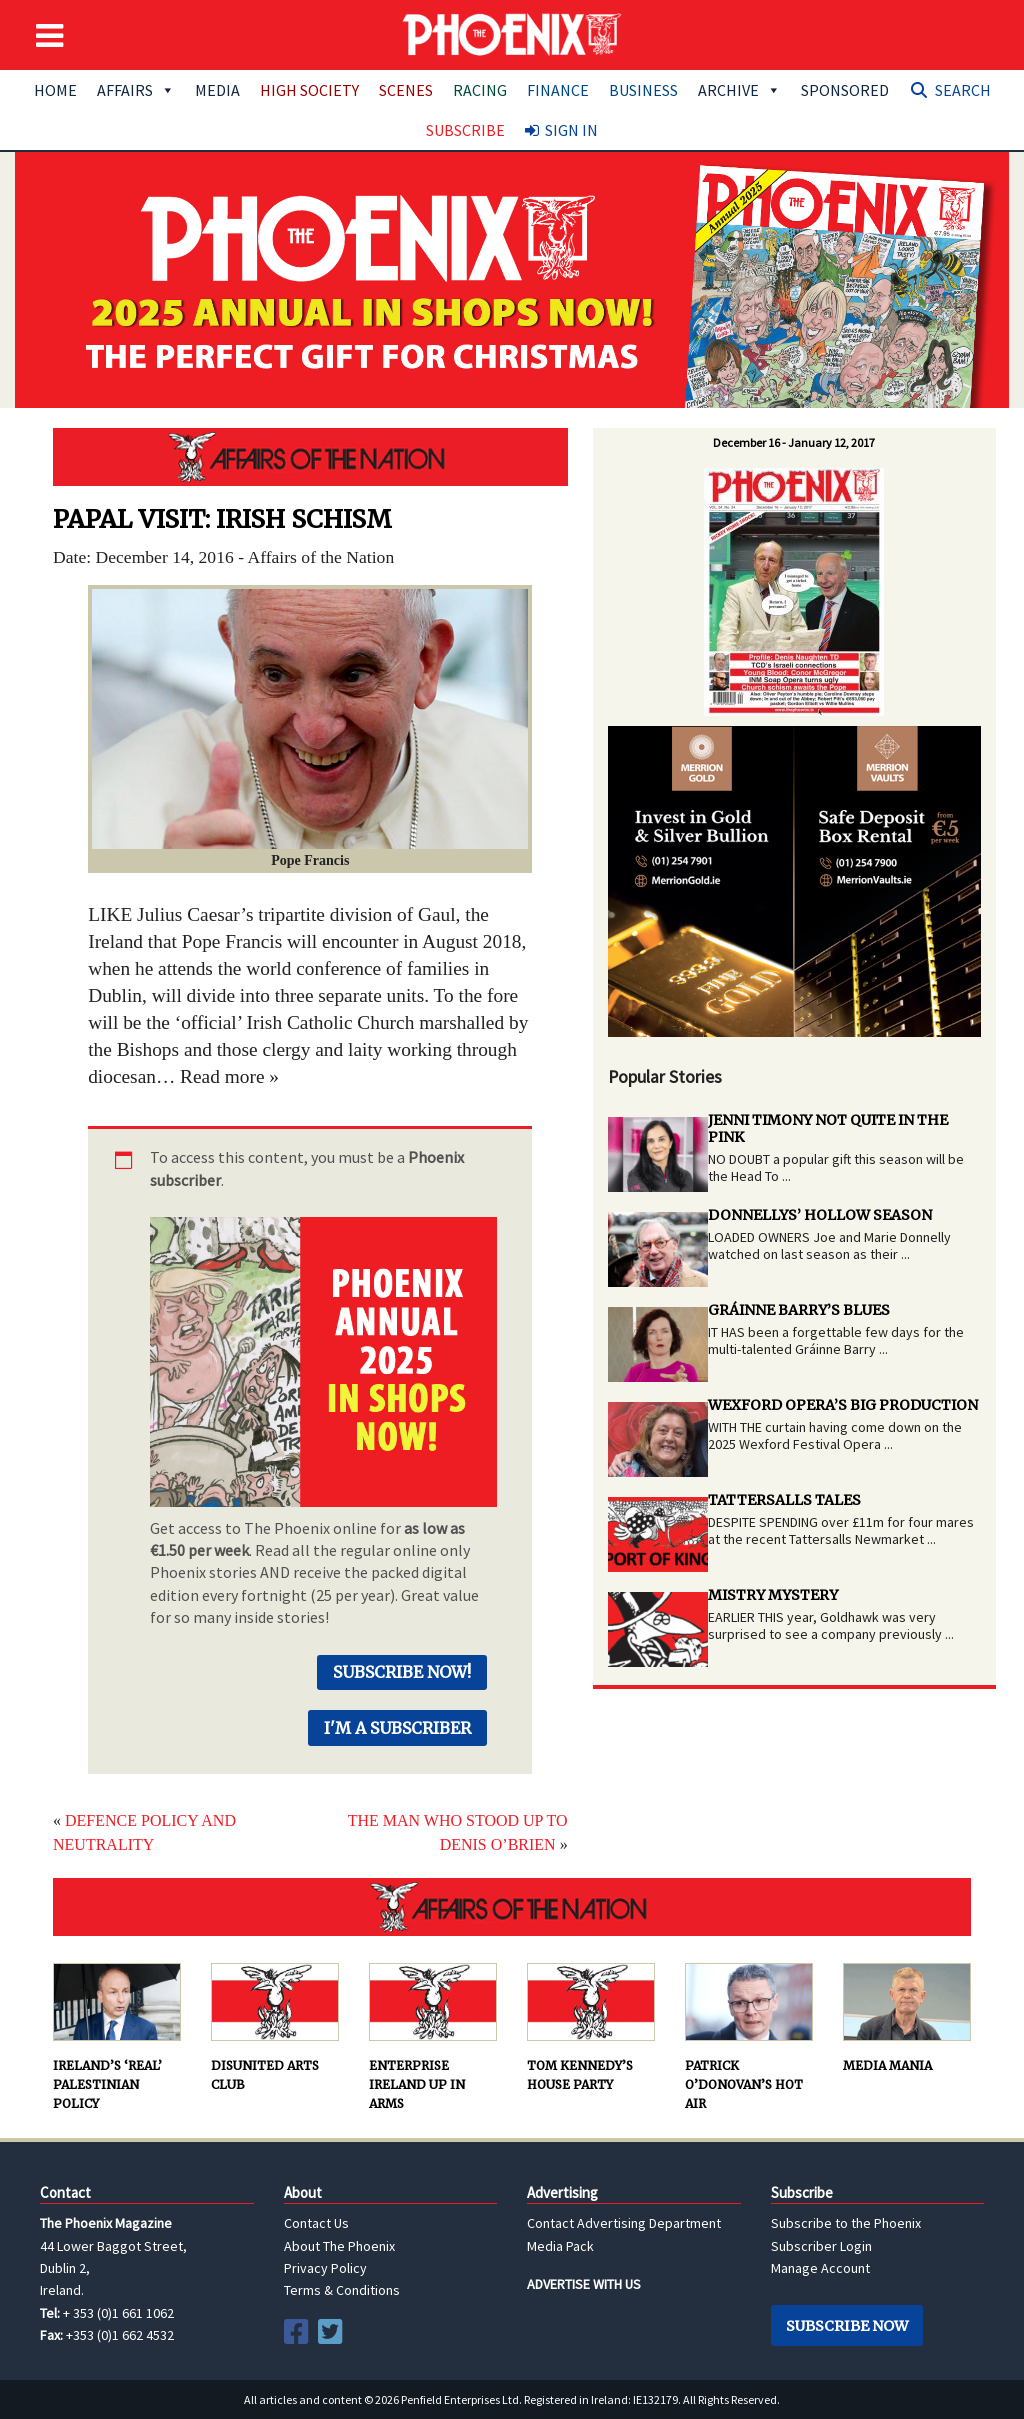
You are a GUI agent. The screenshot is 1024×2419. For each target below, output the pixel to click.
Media (217, 90)
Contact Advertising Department (624, 2223)
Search (963, 90)
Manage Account (820, 2268)
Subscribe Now (847, 2326)
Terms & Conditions (342, 2290)
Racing (480, 90)
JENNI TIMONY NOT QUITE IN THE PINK (828, 1128)
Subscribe (465, 130)
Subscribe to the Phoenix (846, 2223)
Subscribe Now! (402, 1672)
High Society (309, 90)
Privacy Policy (325, 2268)
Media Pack (560, 2246)
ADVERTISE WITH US (584, 2284)
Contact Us (316, 2223)
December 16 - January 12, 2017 (794, 442)
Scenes (406, 90)
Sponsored (845, 90)
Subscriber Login (821, 2246)
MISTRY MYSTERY (773, 1595)
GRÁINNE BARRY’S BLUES (799, 1310)
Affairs (136, 90)
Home (55, 90)
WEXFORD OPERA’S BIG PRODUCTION (843, 1405)
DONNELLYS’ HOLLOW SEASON (820, 1215)
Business (643, 90)
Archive (739, 90)
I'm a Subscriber (397, 1728)
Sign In (571, 130)
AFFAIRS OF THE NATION (310, 457)
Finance (558, 90)
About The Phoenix (339, 2246)
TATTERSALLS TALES (784, 1500)
